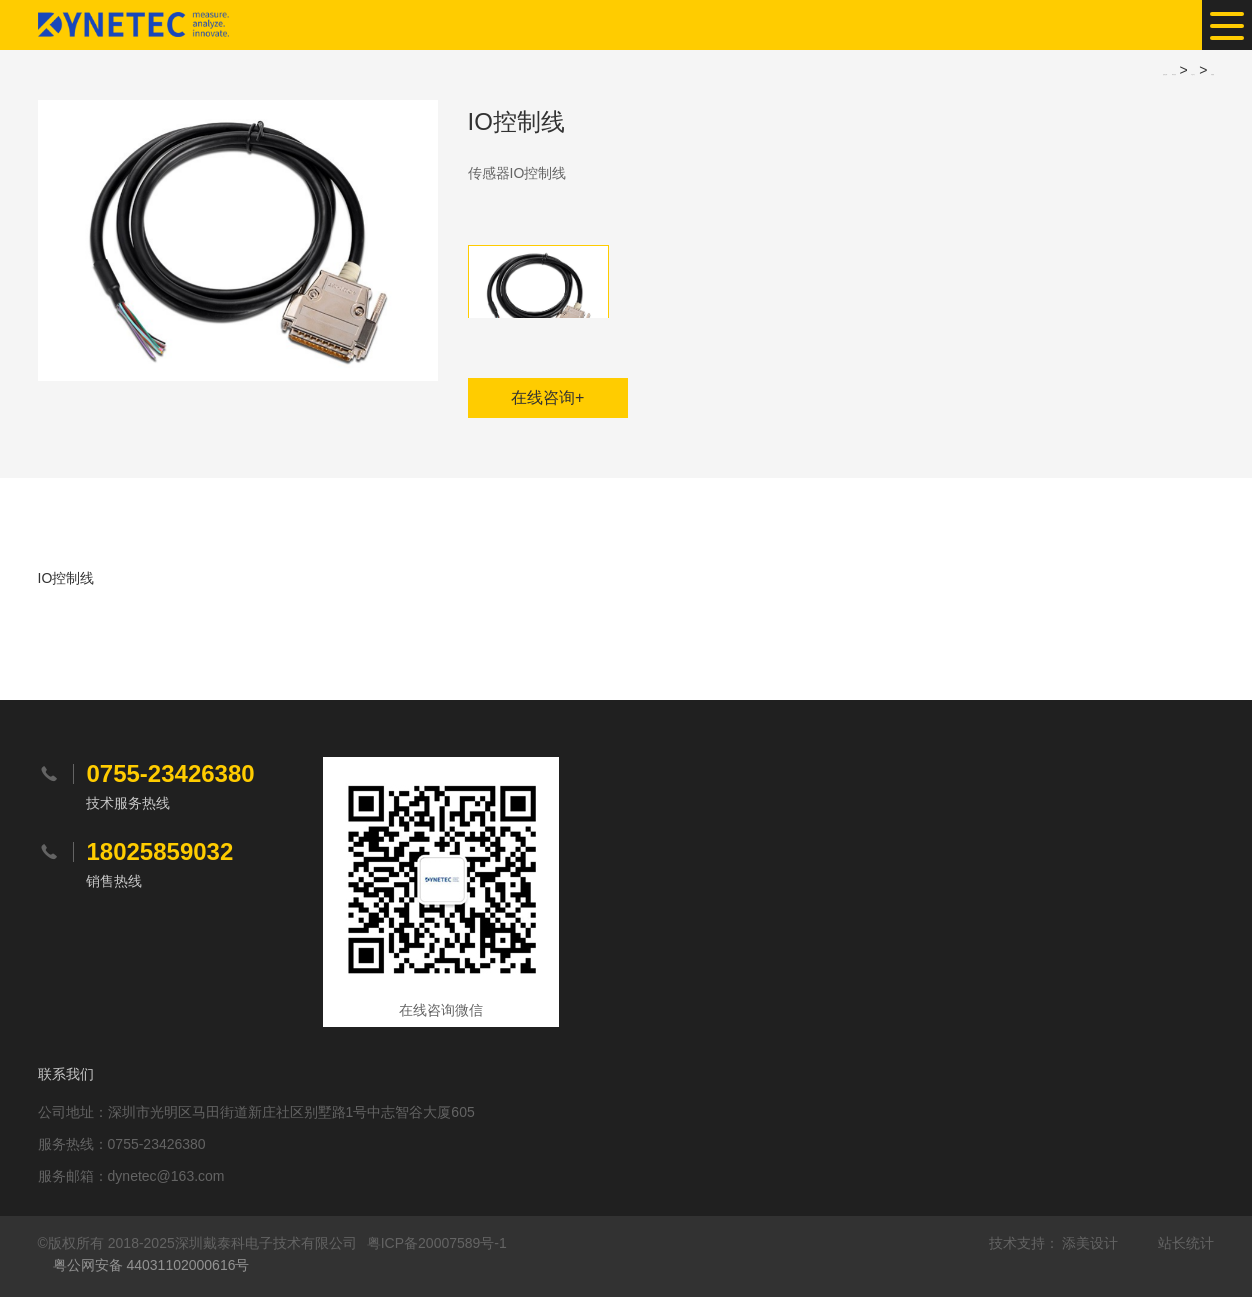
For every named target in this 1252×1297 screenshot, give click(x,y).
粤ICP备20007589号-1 (437, 1243)
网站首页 (1174, 74)
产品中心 (1193, 74)
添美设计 (1090, 1243)
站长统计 (1186, 1243)
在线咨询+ (547, 397)
